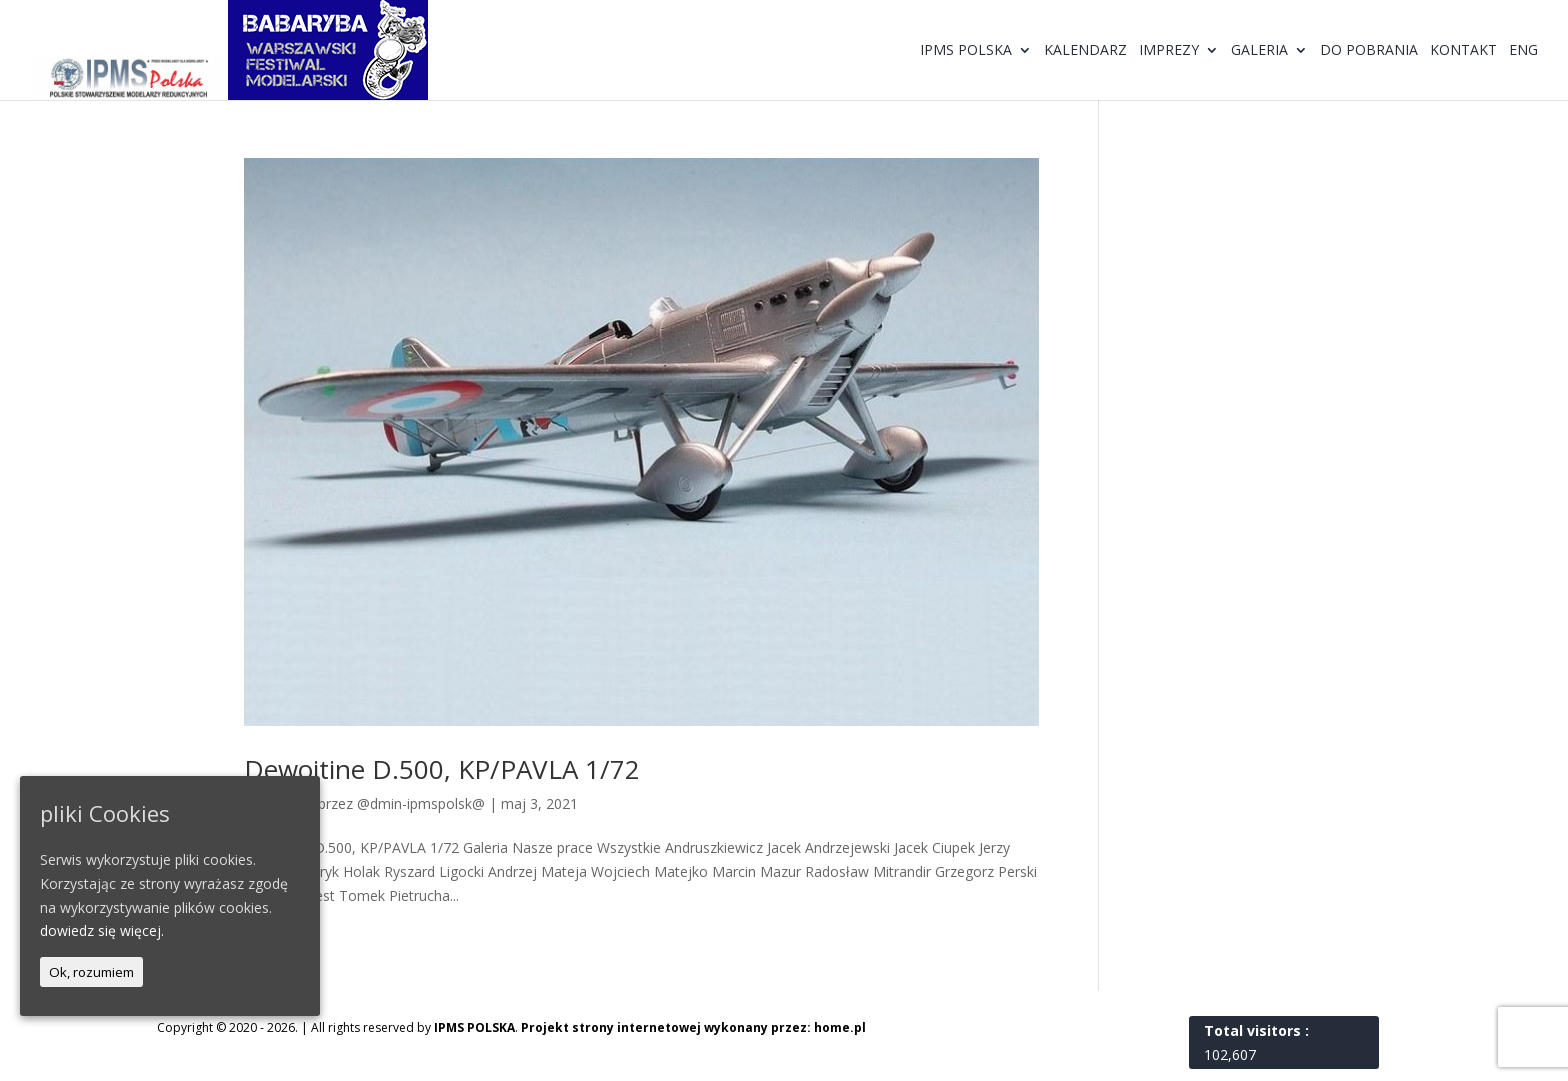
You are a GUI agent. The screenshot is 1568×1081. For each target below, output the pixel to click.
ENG (1523, 51)
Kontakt (1463, 51)
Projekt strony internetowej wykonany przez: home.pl (693, 1027)
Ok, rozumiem (91, 972)
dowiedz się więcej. (102, 930)
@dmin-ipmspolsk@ (421, 803)
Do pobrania (1369, 51)
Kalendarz (1085, 51)
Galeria (1259, 51)
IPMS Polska (966, 51)
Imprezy (1169, 51)
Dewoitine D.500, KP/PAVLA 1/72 (442, 769)
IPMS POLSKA (474, 1027)
